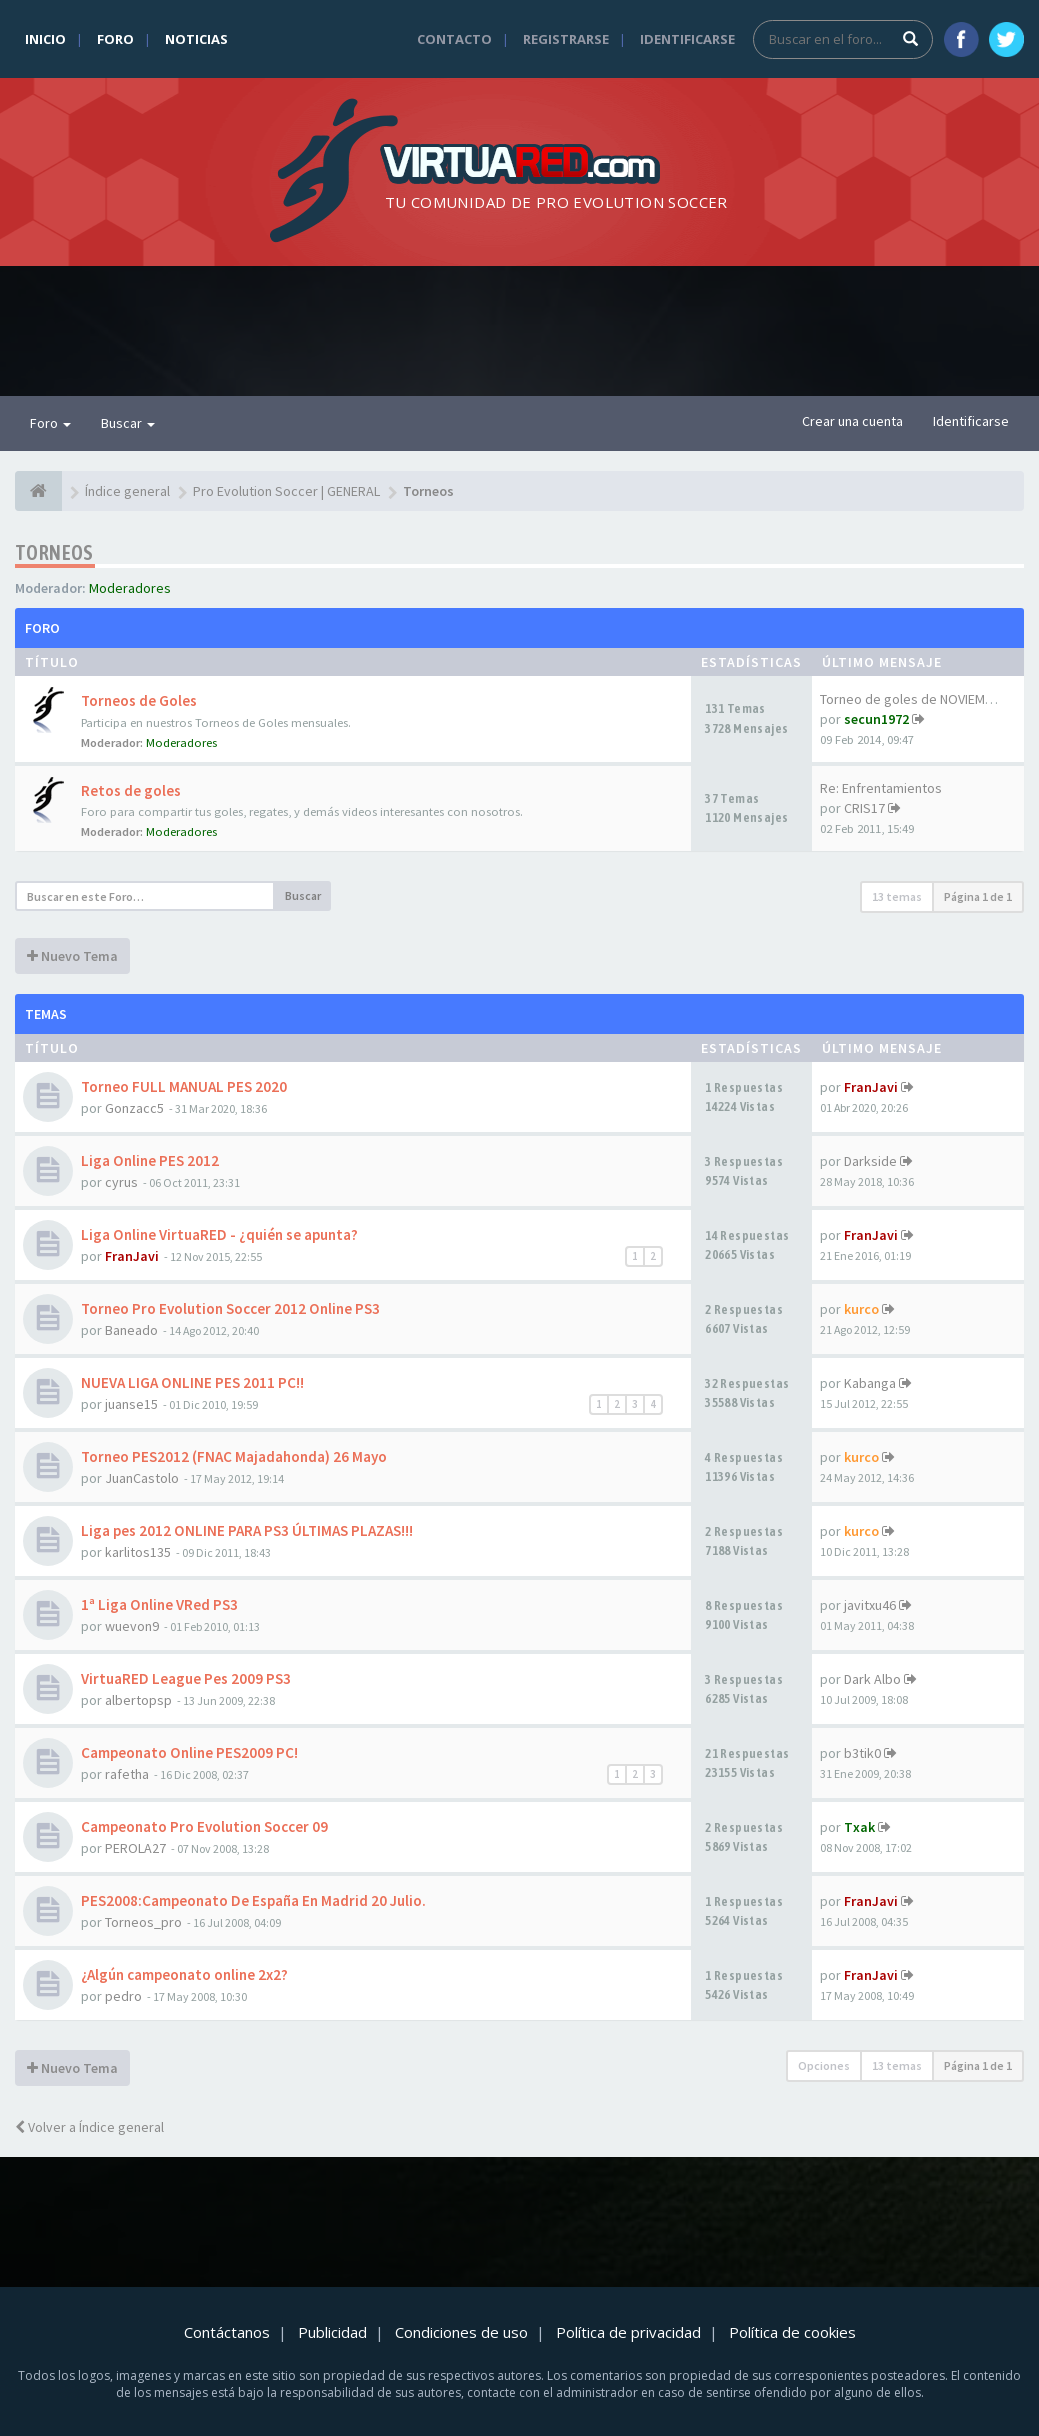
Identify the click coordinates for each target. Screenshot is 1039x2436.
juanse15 (131, 1404)
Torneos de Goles (139, 700)
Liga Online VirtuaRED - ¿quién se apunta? (219, 1234)
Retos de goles (131, 790)
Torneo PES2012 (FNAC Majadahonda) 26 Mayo (234, 1456)
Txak (859, 1827)
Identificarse (687, 39)
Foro (115, 39)
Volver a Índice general (89, 2127)
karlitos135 (138, 1552)
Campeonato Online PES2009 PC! (189, 1752)
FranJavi (871, 1087)
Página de (978, 896)
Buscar (128, 423)
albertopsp (138, 1700)
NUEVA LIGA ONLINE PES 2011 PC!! (192, 1382)
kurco (861, 1309)
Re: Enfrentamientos (881, 788)
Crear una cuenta (852, 421)
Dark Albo (872, 1679)
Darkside (870, 1161)
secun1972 (876, 719)
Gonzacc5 (134, 1108)
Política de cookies (792, 2332)
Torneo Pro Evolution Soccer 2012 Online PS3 (230, 1308)
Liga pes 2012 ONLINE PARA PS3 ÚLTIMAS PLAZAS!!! (247, 1530)
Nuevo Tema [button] (72, 956)
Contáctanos (227, 2332)
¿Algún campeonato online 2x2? (184, 1974)
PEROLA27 (135, 1848)
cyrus (121, 1182)
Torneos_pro (143, 1922)
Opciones (824, 2065)
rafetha (127, 1774)
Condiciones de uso (461, 2332)
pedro (123, 1996)
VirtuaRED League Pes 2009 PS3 (186, 1678)
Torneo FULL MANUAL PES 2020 (184, 1086)
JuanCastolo (142, 1478)
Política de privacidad (628, 2332)
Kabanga (870, 1383)
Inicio (45, 39)
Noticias (196, 39)
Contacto (454, 39)
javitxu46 (870, 1605)
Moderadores (130, 588)
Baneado (131, 1330)
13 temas (897, 896)
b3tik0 (862, 1753)
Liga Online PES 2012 (150, 1160)
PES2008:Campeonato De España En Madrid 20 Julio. (253, 1900)
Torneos (54, 552)
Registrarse (566, 39)
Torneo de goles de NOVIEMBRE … (922, 699)
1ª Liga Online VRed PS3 (159, 1604)
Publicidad (332, 2332)
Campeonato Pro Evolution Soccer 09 (204, 1826)
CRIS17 (864, 808)
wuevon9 (132, 1626)
